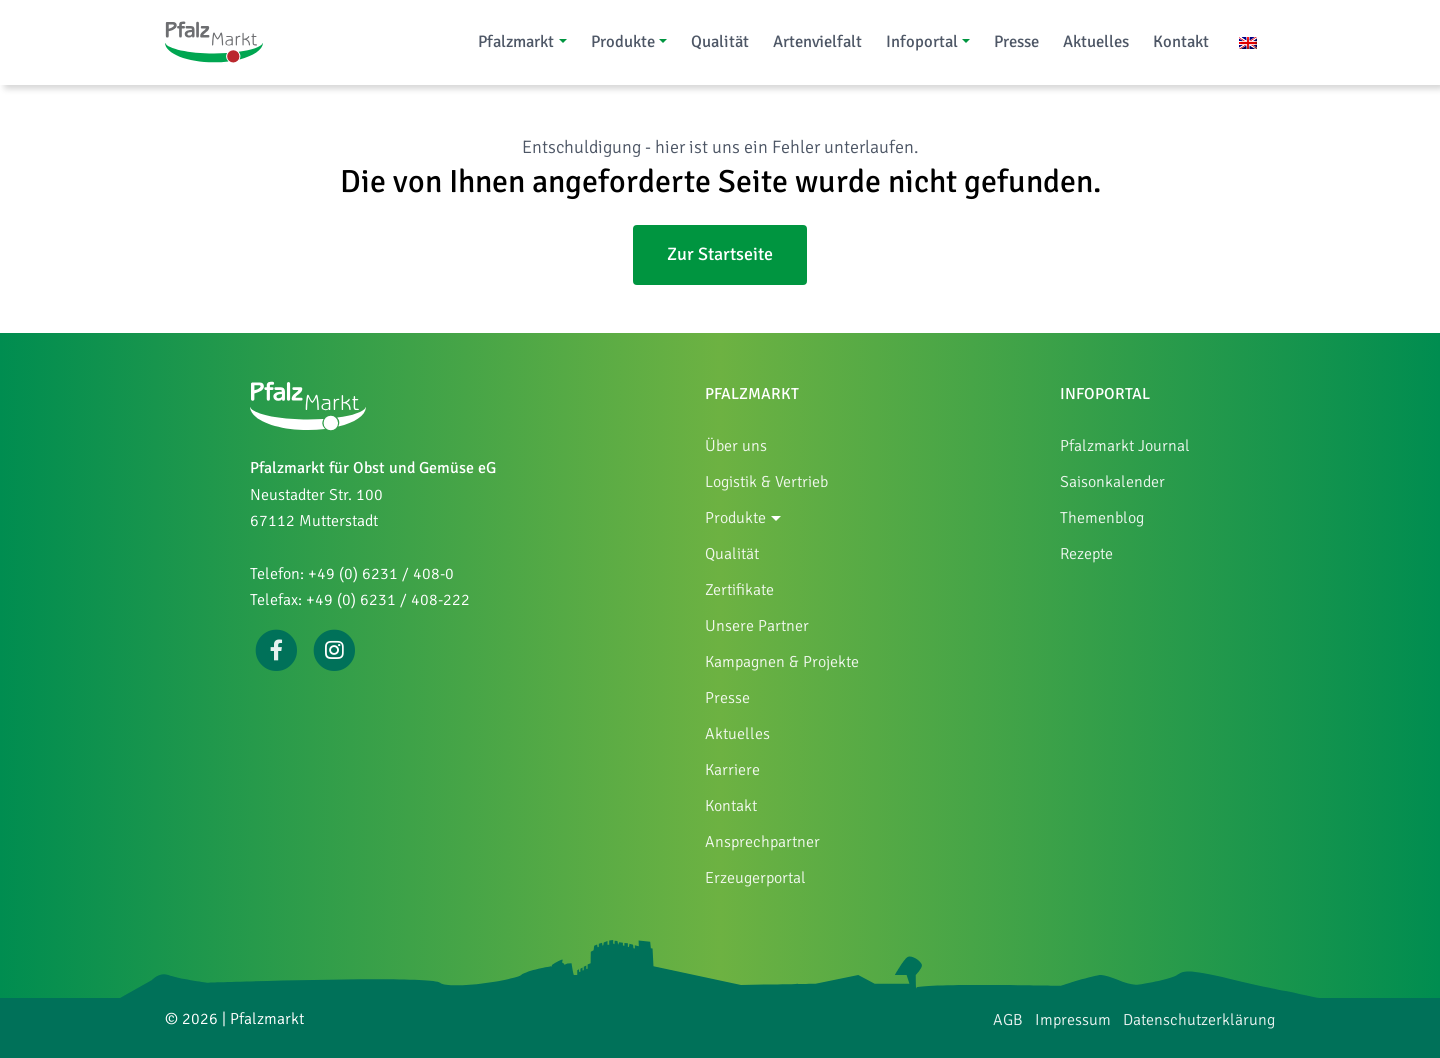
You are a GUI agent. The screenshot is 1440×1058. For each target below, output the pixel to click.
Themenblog (1102, 518)
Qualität (720, 41)
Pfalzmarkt (516, 41)
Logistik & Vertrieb (766, 482)
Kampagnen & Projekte (782, 662)
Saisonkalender (1112, 482)
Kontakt (1181, 41)
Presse (1016, 41)
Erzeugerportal (755, 878)
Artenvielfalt (817, 41)
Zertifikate (739, 590)
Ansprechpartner (762, 842)
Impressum (1073, 1020)
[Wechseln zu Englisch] (1248, 41)
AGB (1008, 1020)
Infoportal (922, 41)
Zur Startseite (720, 254)
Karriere (732, 770)
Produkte (623, 41)
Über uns (736, 446)
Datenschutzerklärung (1199, 1020)
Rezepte (1086, 554)
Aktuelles (1096, 41)
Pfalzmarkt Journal (1125, 446)
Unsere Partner (757, 626)
